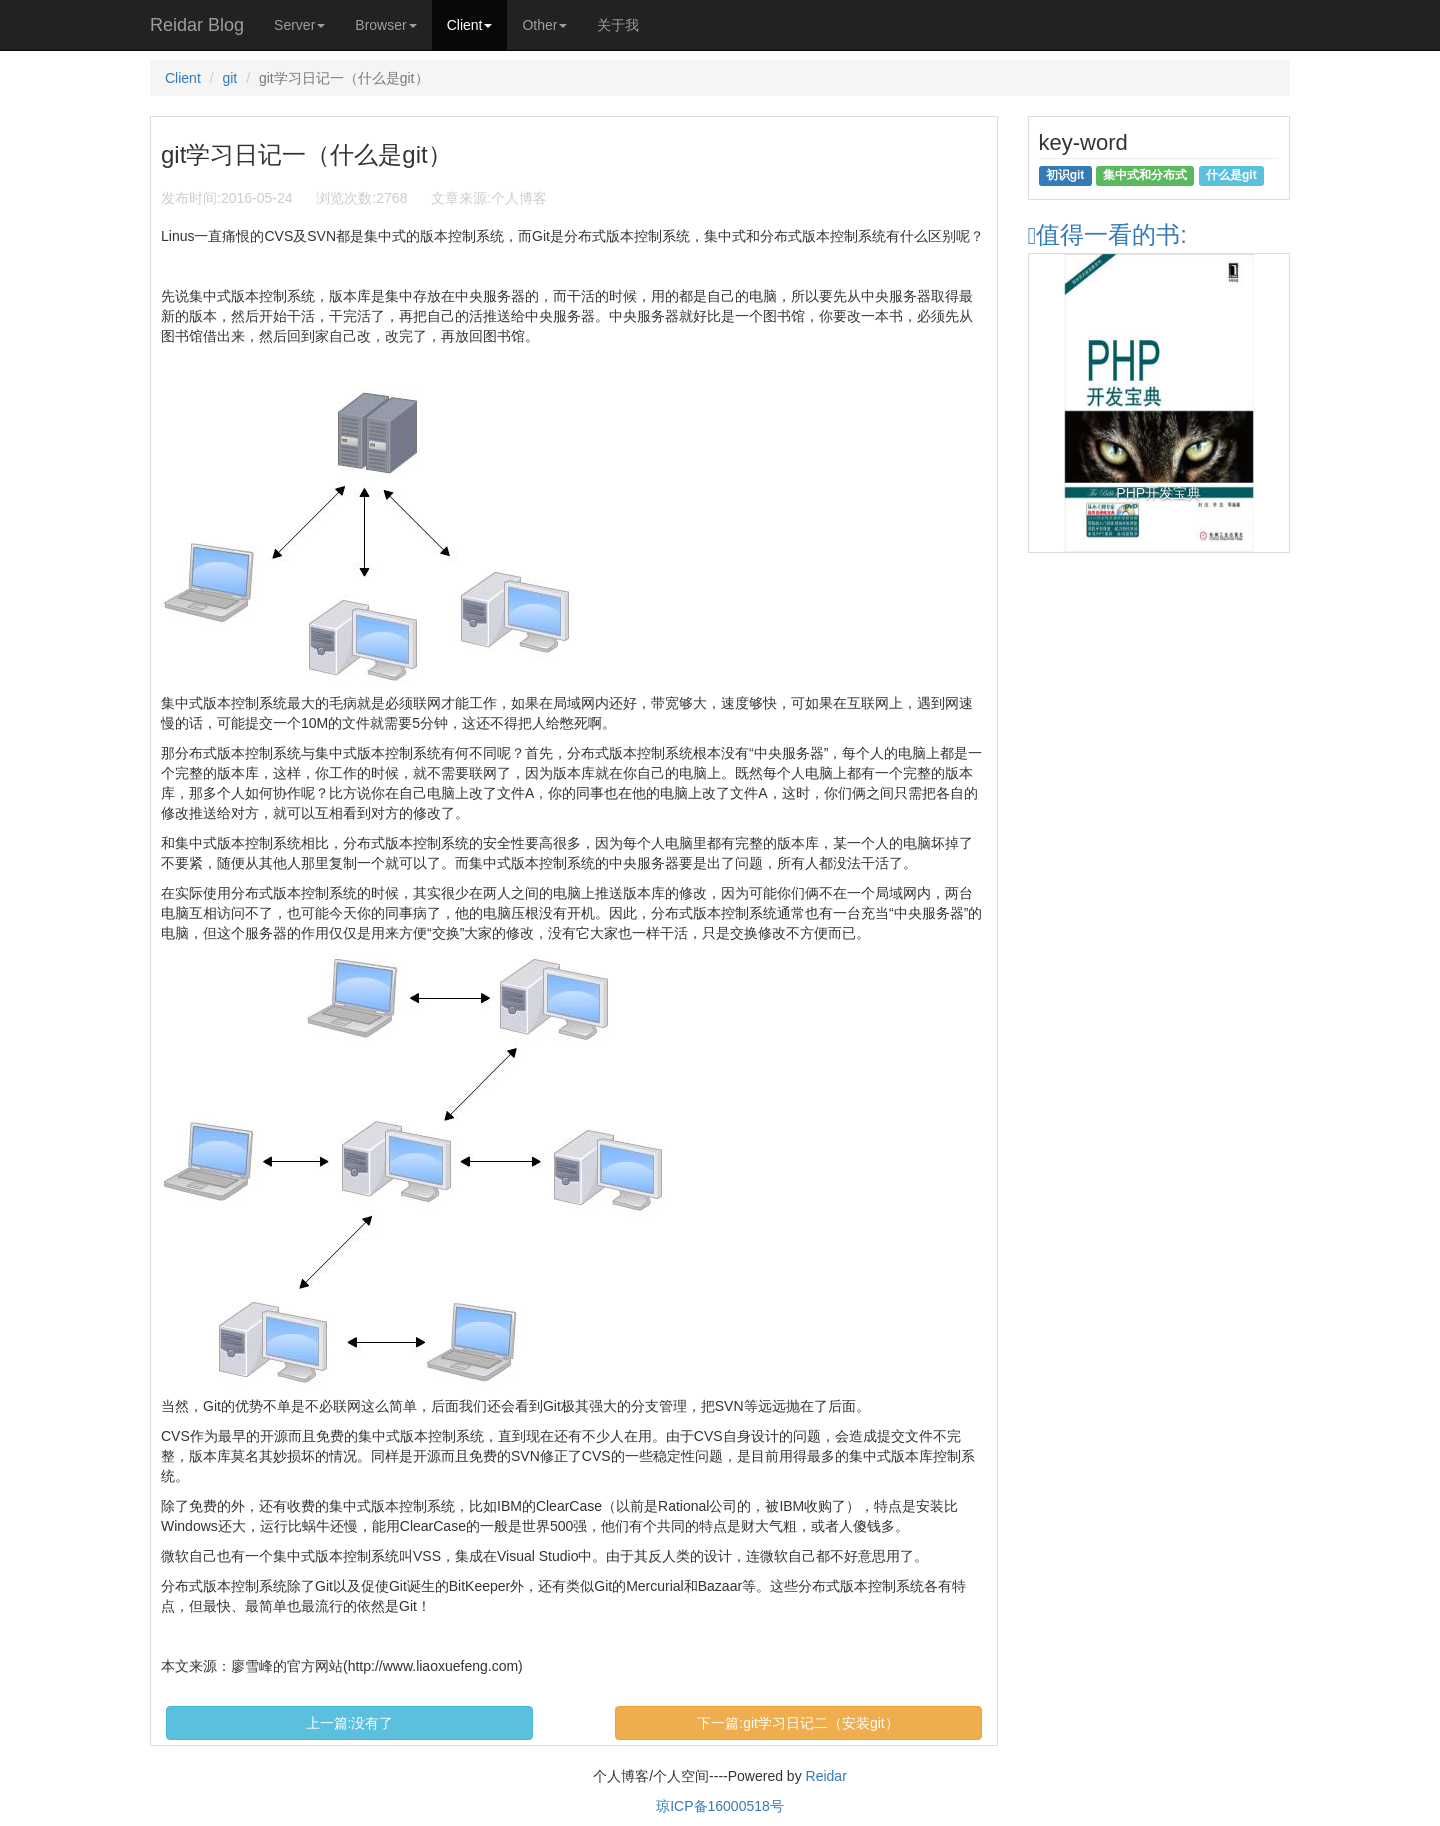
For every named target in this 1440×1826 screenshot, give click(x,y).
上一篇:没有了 (350, 1723)
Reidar (826, 1776)
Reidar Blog (197, 25)
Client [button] (470, 25)
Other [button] (544, 25)
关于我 (618, 25)
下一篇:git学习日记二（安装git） (797, 1723)
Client (183, 78)
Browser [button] (385, 25)
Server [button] (299, 25)
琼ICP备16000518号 (720, 1806)
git (229, 78)
